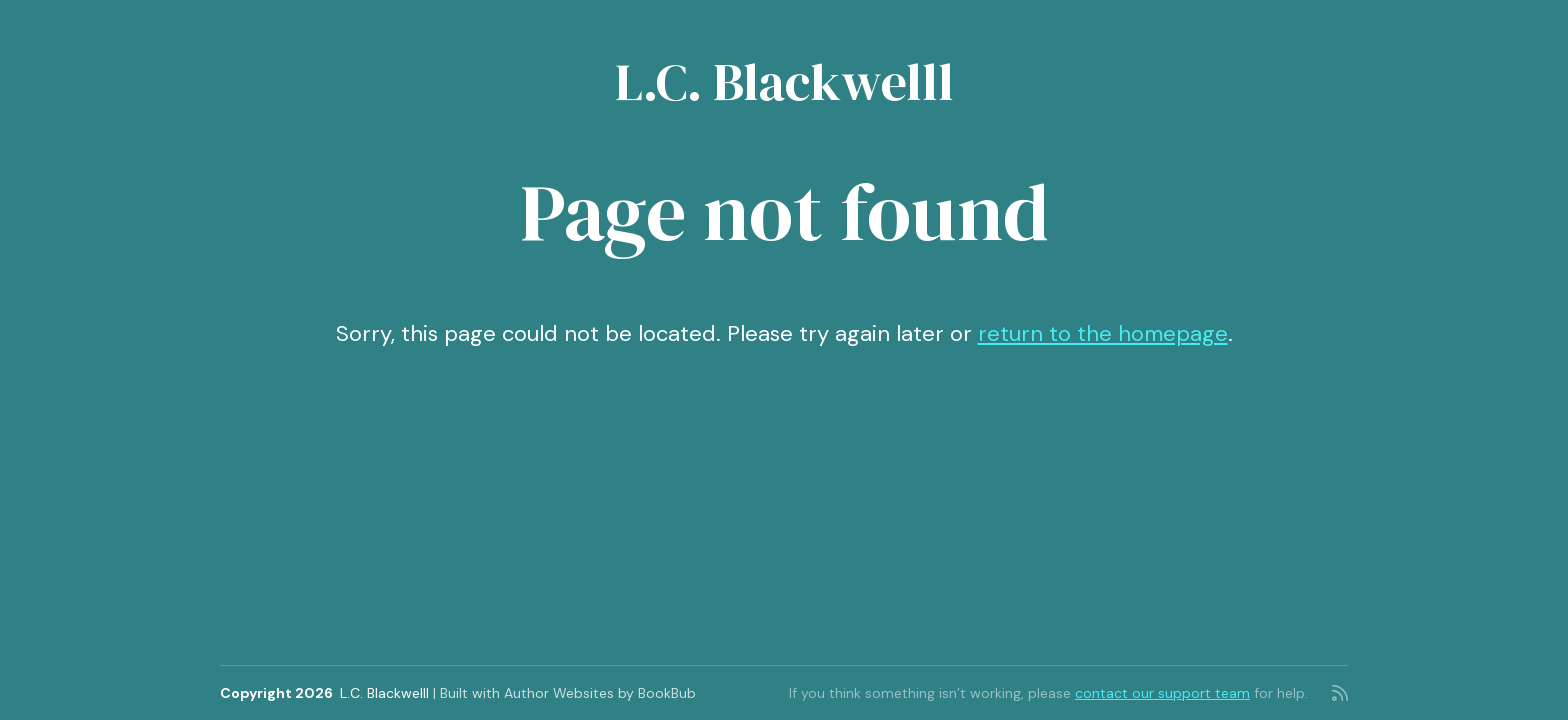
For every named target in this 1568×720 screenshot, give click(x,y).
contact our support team (1162, 693)
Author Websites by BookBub (600, 693)
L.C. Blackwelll (784, 81)
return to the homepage (1103, 333)
